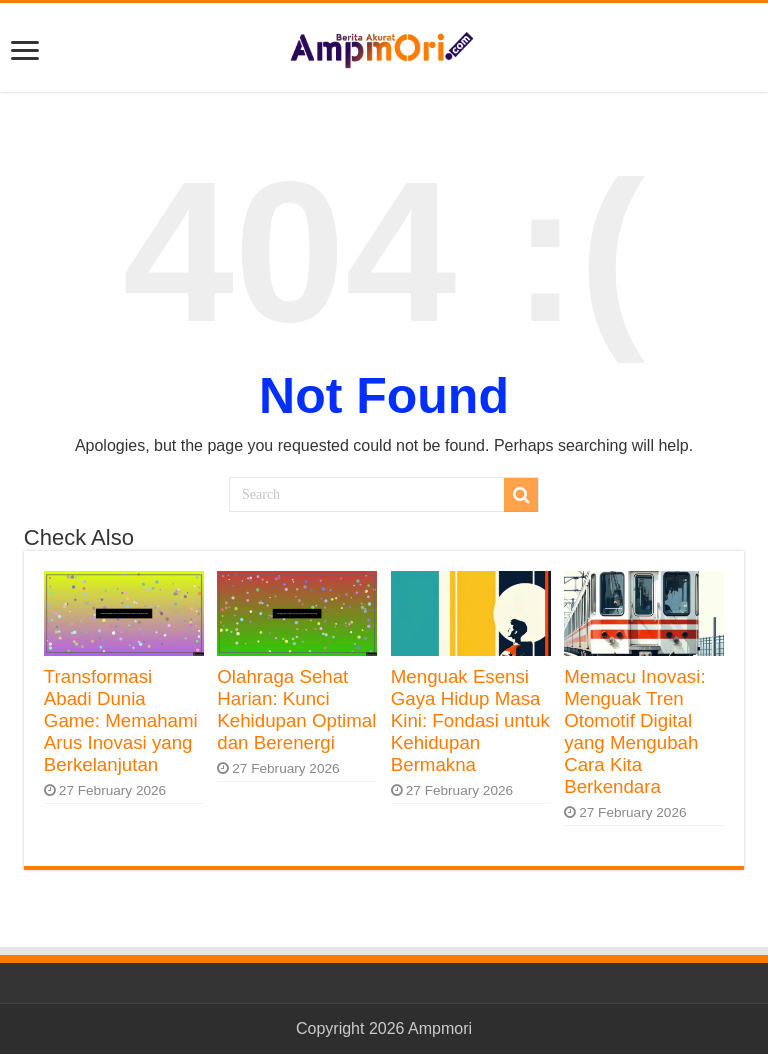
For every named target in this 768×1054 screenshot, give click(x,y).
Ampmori (440, 1028)
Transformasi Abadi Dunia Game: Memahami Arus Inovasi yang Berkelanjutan (121, 720)
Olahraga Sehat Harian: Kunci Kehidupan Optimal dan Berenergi (296, 709)
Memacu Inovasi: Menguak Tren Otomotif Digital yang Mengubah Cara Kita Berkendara (634, 731)
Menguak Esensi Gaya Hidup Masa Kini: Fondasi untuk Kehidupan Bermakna (470, 720)
